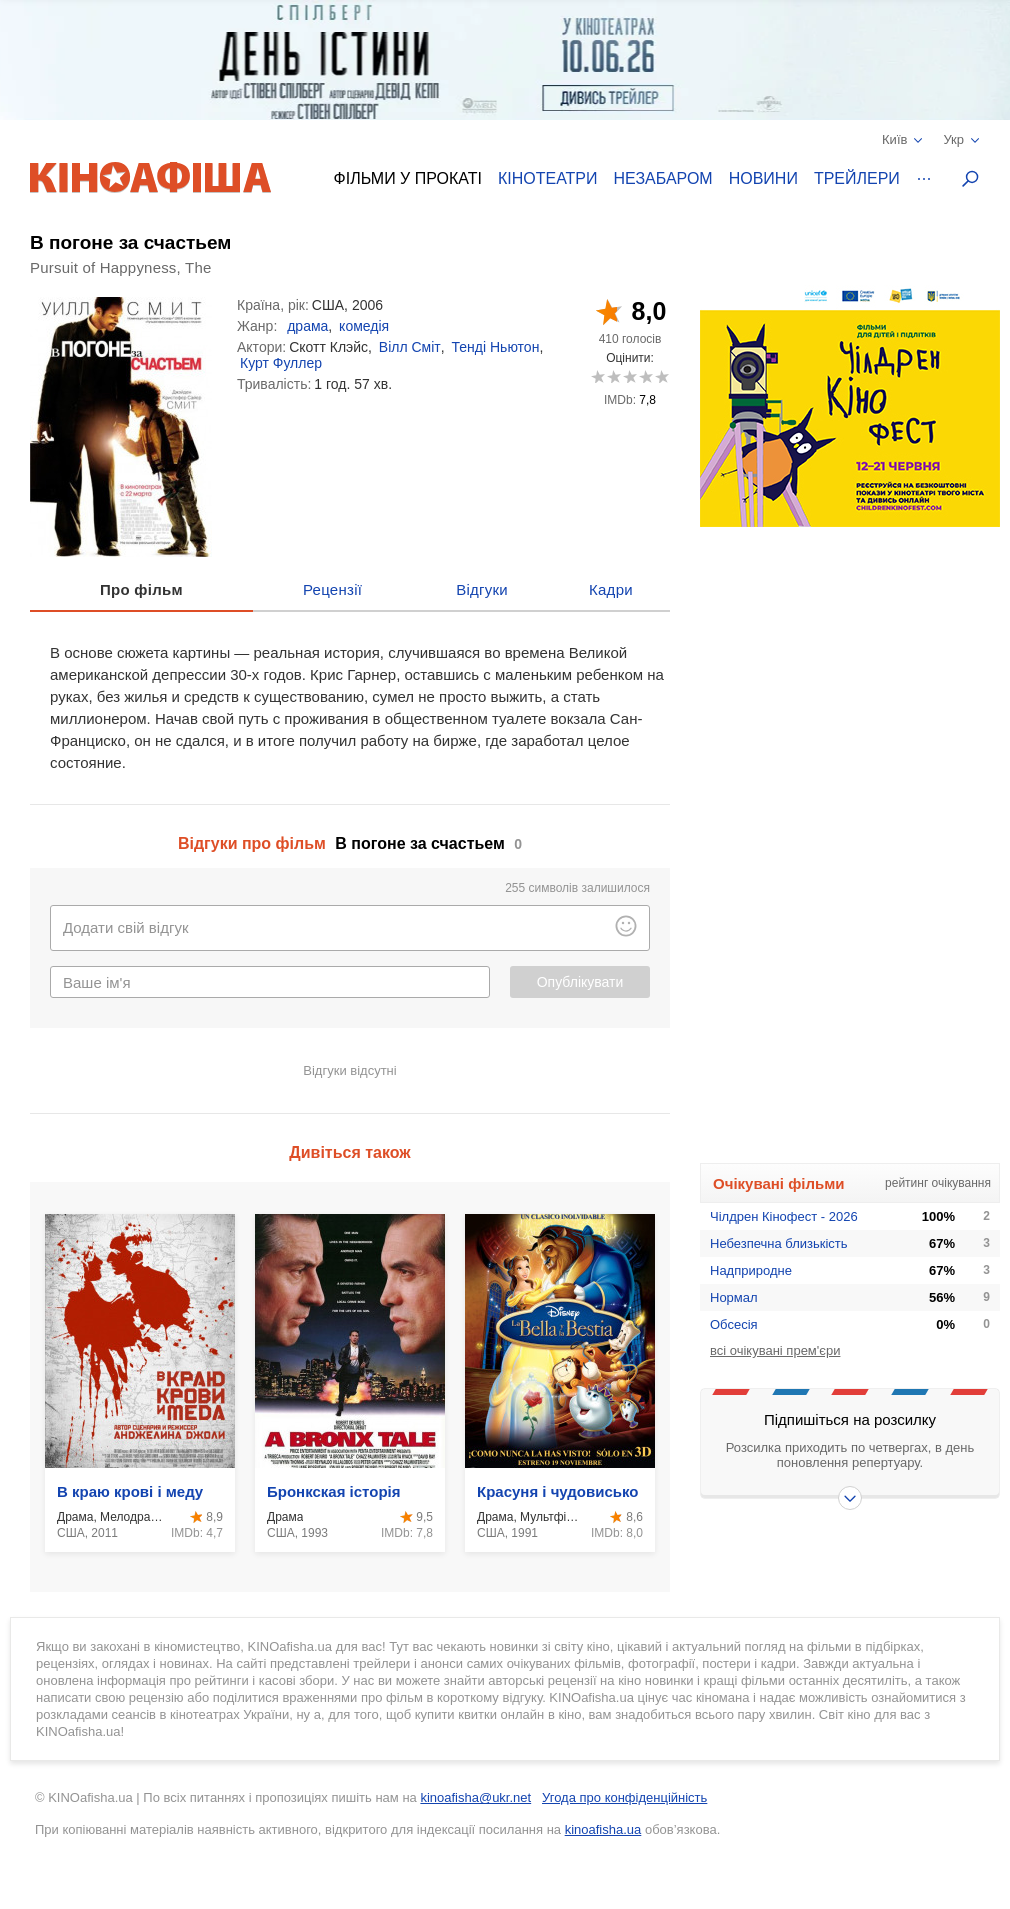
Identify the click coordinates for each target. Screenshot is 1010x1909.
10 (661, 376)
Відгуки (482, 589)
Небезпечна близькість (779, 1243)
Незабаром (663, 178)
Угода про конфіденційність (624, 1797)
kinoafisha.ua (603, 1829)
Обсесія (734, 1324)
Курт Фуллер (281, 363)
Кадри (611, 589)
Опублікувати (580, 982)
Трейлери (857, 178)
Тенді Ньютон (496, 347)
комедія (364, 326)
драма (307, 326)
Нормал (734, 1297)
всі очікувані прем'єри (775, 1350)
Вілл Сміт (410, 347)
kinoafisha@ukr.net (475, 1797)
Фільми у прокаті (408, 178)
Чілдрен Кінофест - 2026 (784, 1216)
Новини (763, 178)
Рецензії (332, 589)
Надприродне (751, 1270)
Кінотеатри (548, 178)
